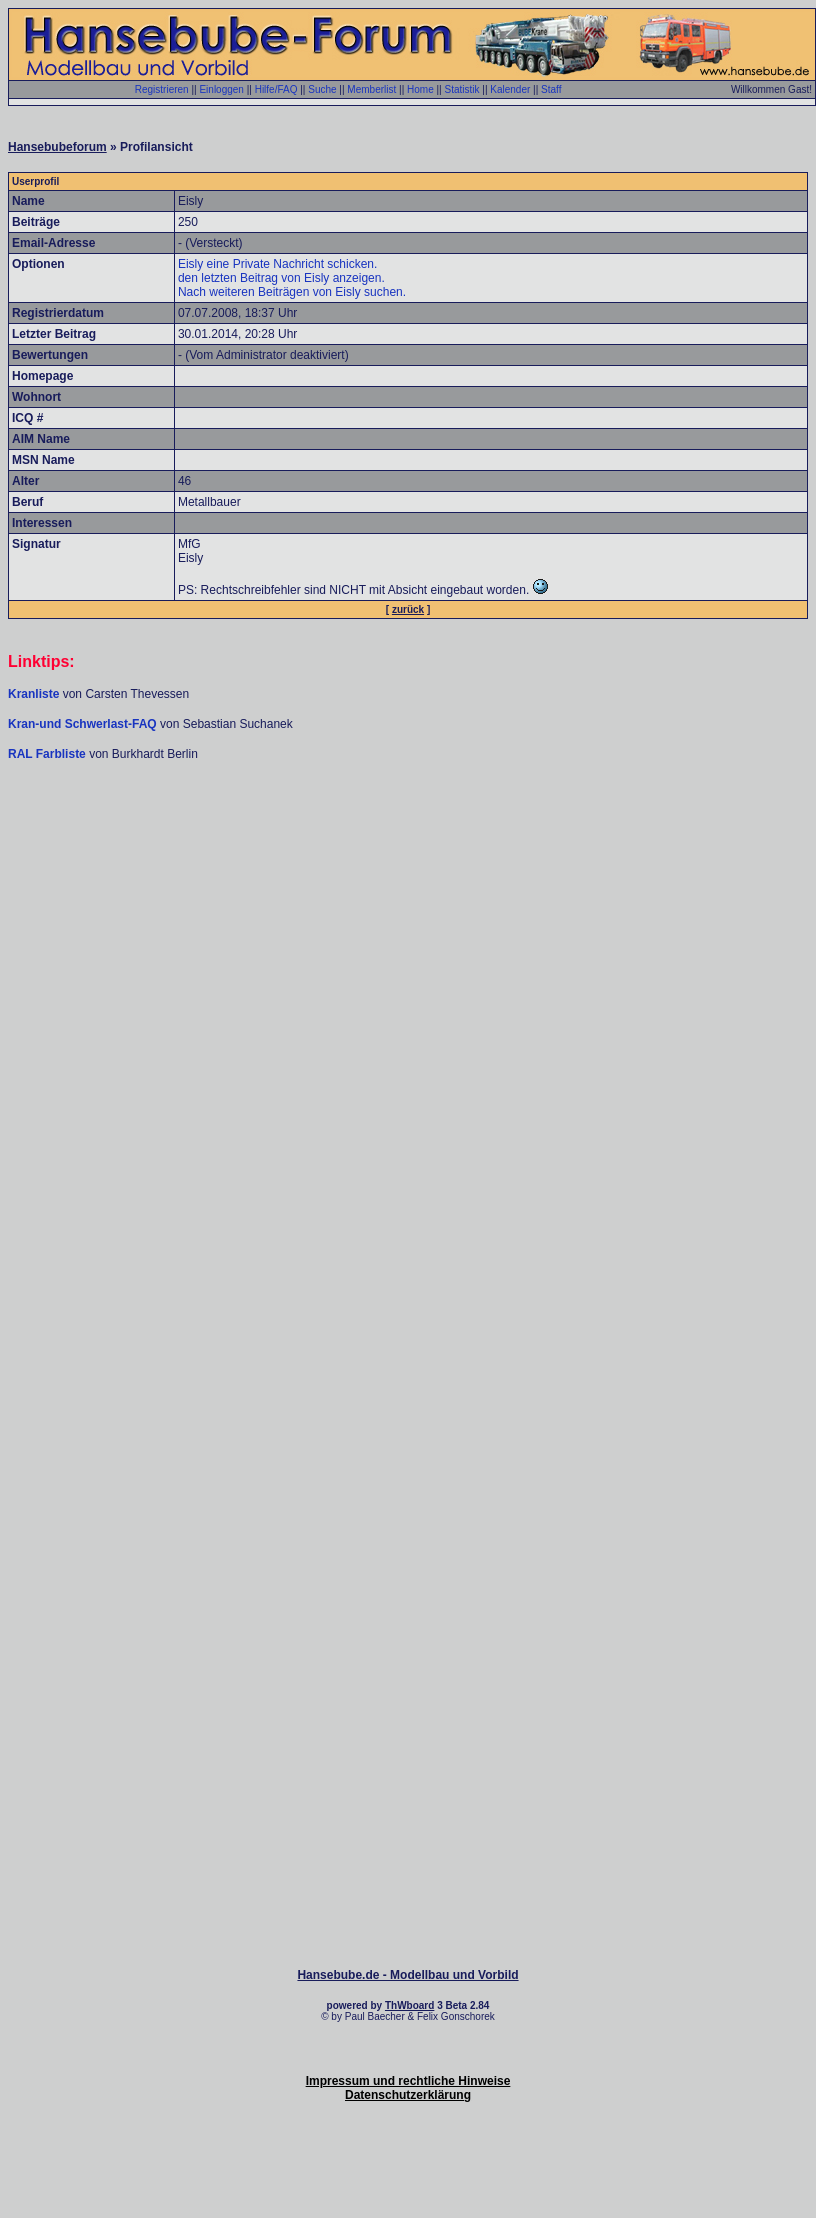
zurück (408, 609)
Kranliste (33, 694)
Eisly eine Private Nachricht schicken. (277, 264)
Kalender (510, 89)
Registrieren (162, 89)
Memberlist (371, 89)
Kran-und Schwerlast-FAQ (84, 724)
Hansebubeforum (57, 147)
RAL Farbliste (48, 754)
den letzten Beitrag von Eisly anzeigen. (281, 278)
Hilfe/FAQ (276, 89)
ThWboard (409, 2005)
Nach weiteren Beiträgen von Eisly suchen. (292, 292)
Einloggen (221, 89)
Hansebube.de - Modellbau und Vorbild (407, 1975)
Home (420, 89)
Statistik (461, 89)
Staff (551, 89)
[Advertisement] (404, 964)
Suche (322, 89)
